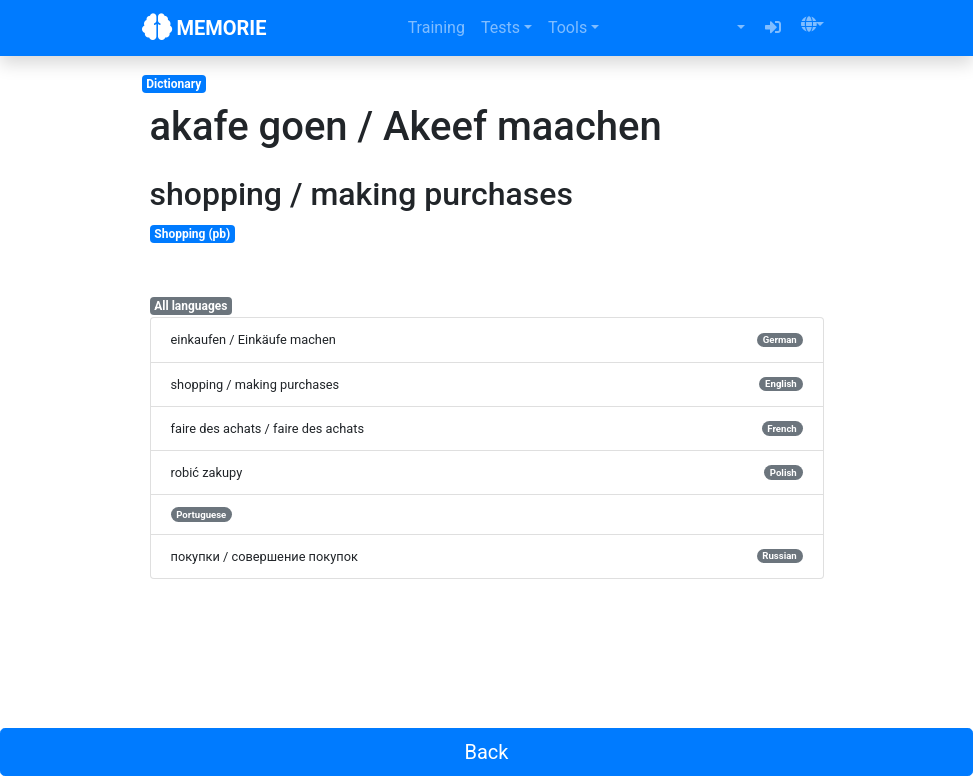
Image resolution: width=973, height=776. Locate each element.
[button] (812, 24)
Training (436, 27)
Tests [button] (500, 27)
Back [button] (487, 752)
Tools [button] (567, 27)
